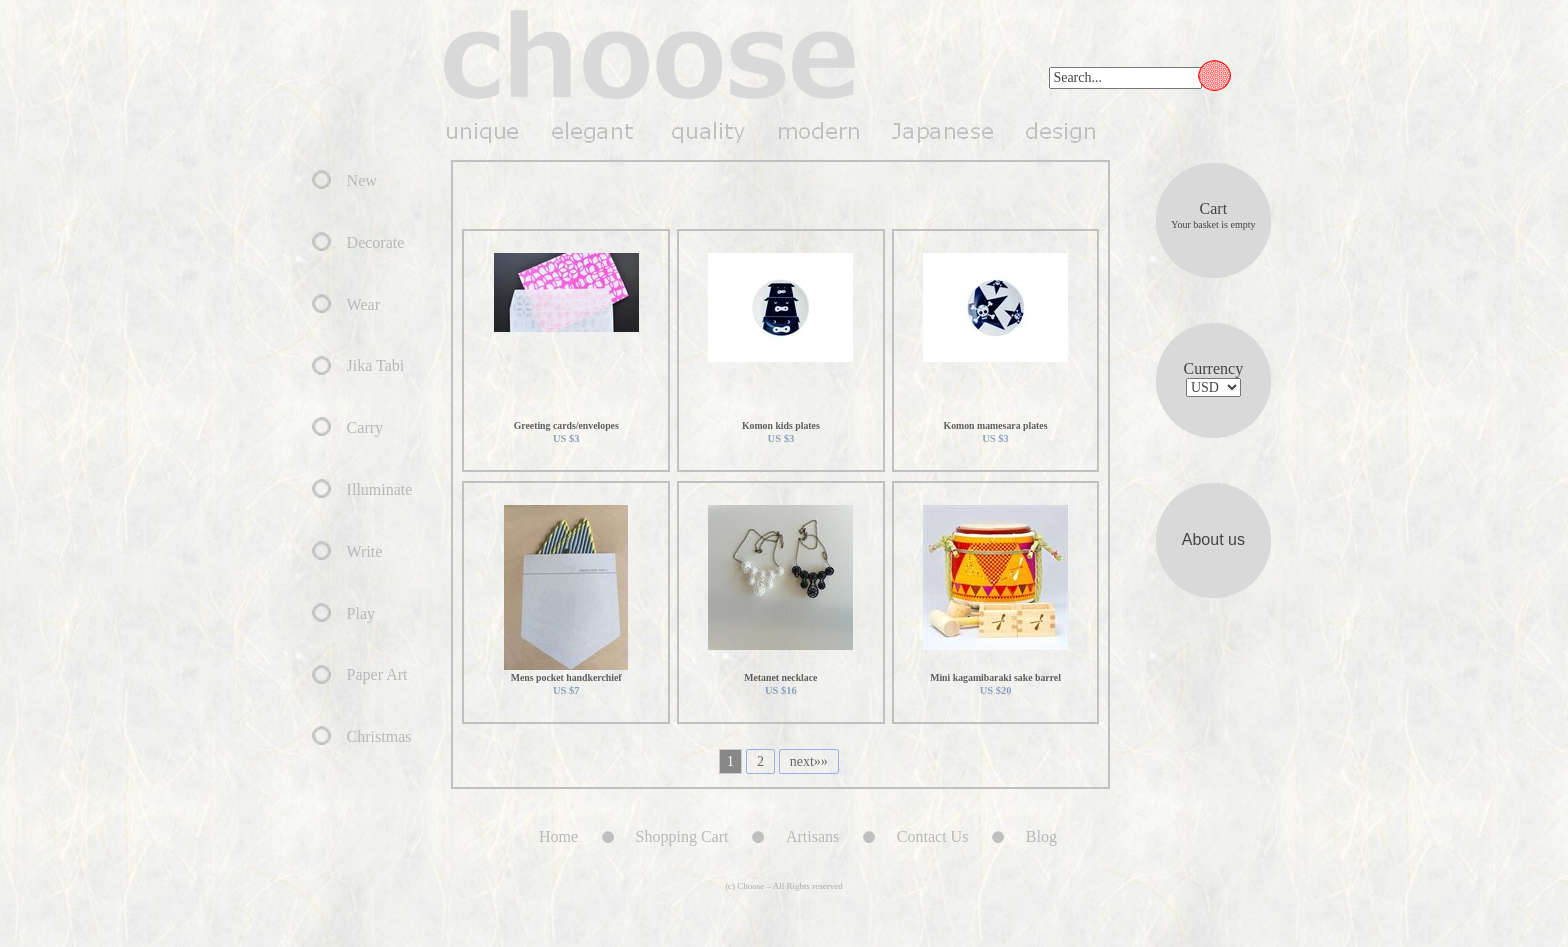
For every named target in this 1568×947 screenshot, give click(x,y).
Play (361, 613)
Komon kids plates (781, 425)
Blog (1067, 836)
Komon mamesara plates (996, 425)
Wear (363, 304)
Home (558, 836)
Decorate (376, 242)
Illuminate (380, 489)
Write (365, 551)
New (362, 180)
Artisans (812, 836)
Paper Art (377, 674)
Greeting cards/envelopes (566, 425)
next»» (809, 761)
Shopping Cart (682, 836)
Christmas (379, 736)
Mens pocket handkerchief (566, 677)
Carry (365, 427)
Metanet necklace (780, 677)
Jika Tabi (376, 365)
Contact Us (933, 836)
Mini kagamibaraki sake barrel (995, 677)
